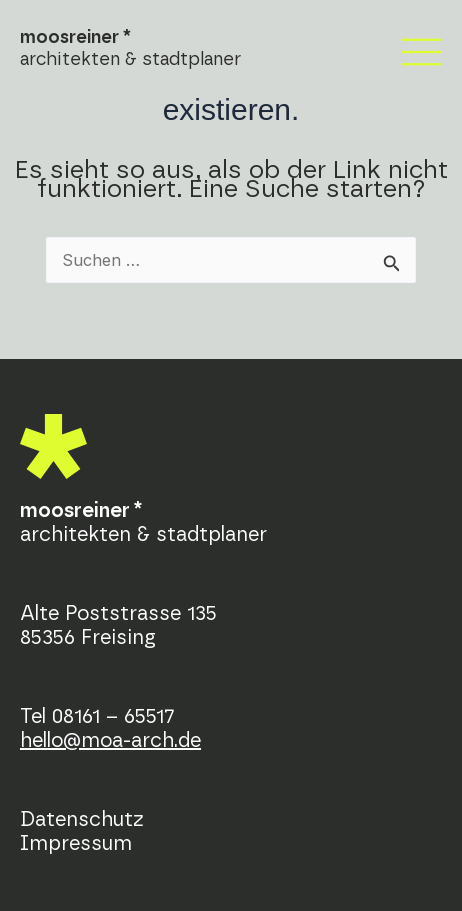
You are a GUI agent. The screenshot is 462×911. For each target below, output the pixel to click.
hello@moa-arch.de (110, 741)
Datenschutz (82, 820)
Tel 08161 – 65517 (97, 717)
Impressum (76, 844)
